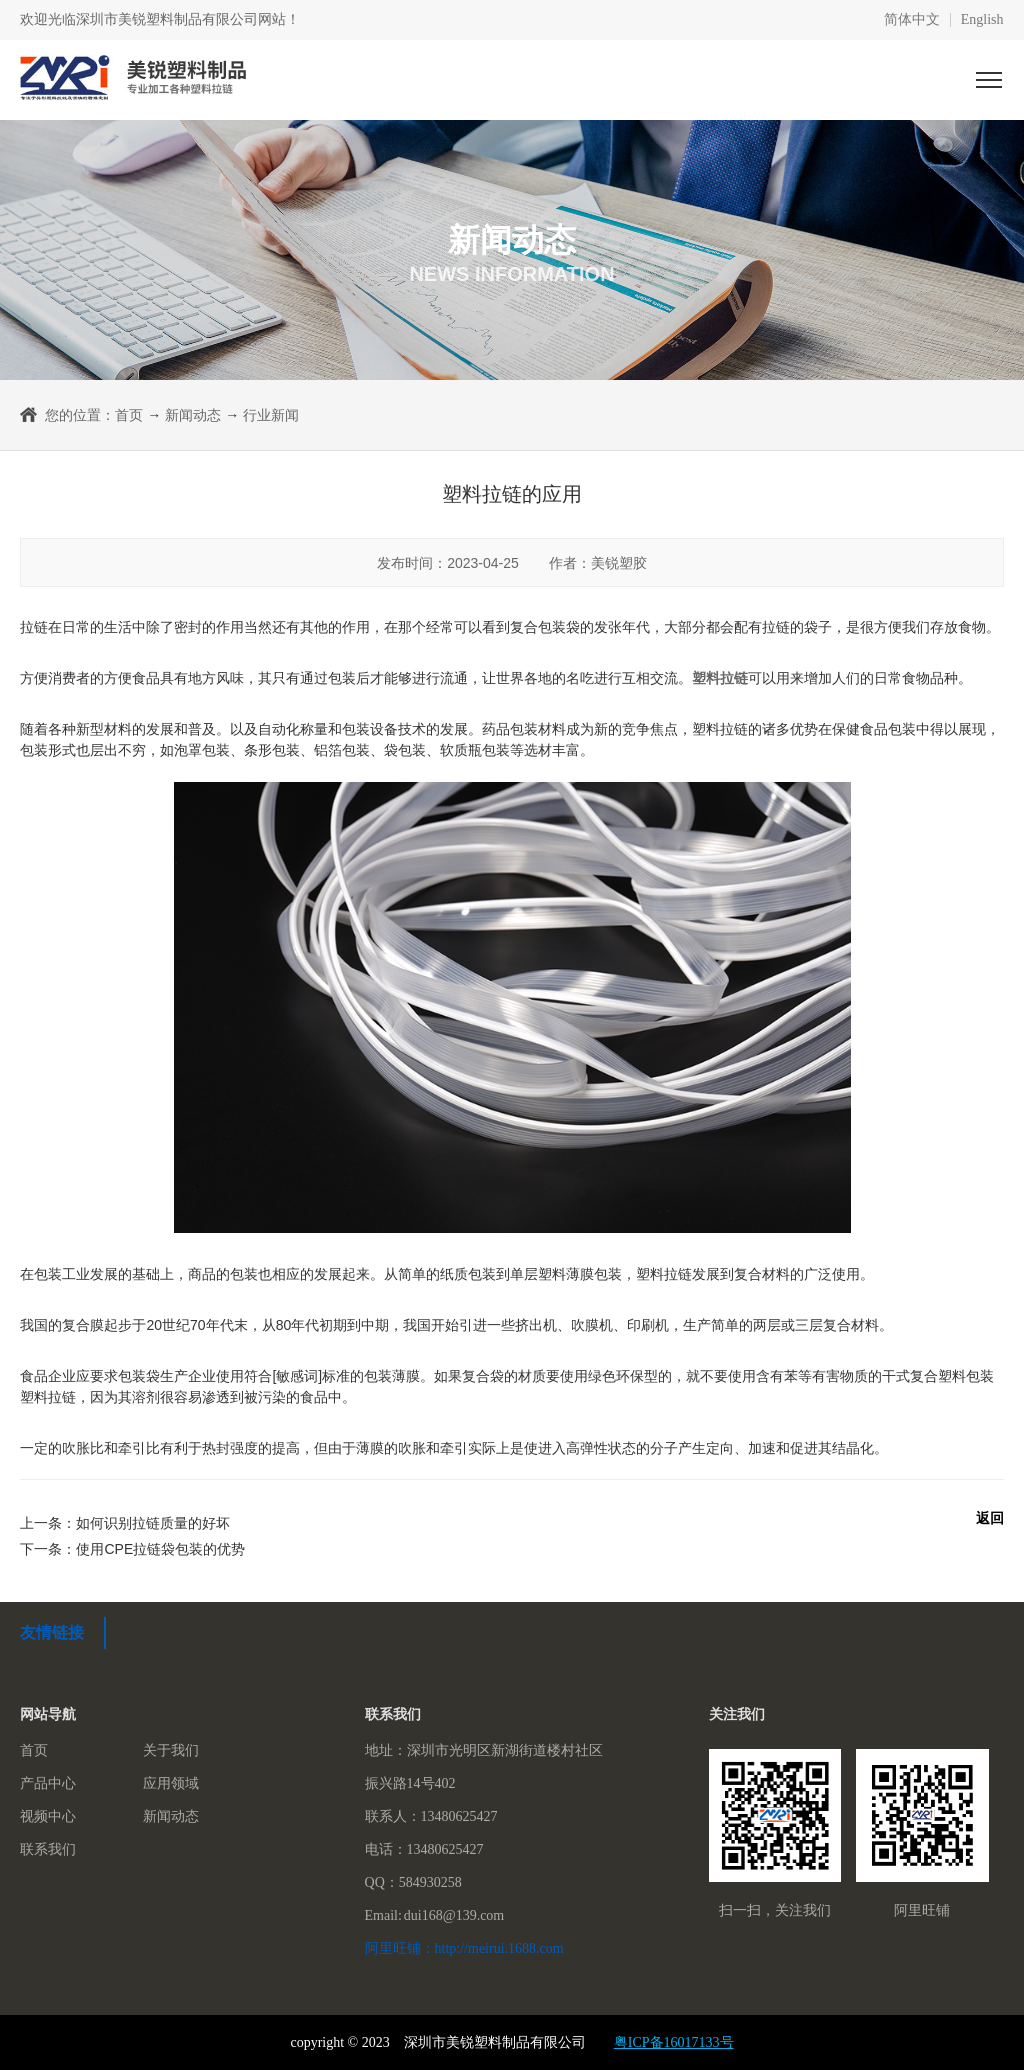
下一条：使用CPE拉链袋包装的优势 (132, 1549)
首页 (129, 415)
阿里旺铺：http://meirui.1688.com (464, 1948)
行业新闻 (271, 415)
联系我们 (48, 1849)
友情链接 (52, 1632)
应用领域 (171, 1783)
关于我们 (171, 1750)
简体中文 (912, 20)
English (982, 20)
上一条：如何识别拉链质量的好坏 (125, 1523)
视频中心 (48, 1816)
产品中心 (48, 1783)
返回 (990, 1518)
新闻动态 (193, 415)
